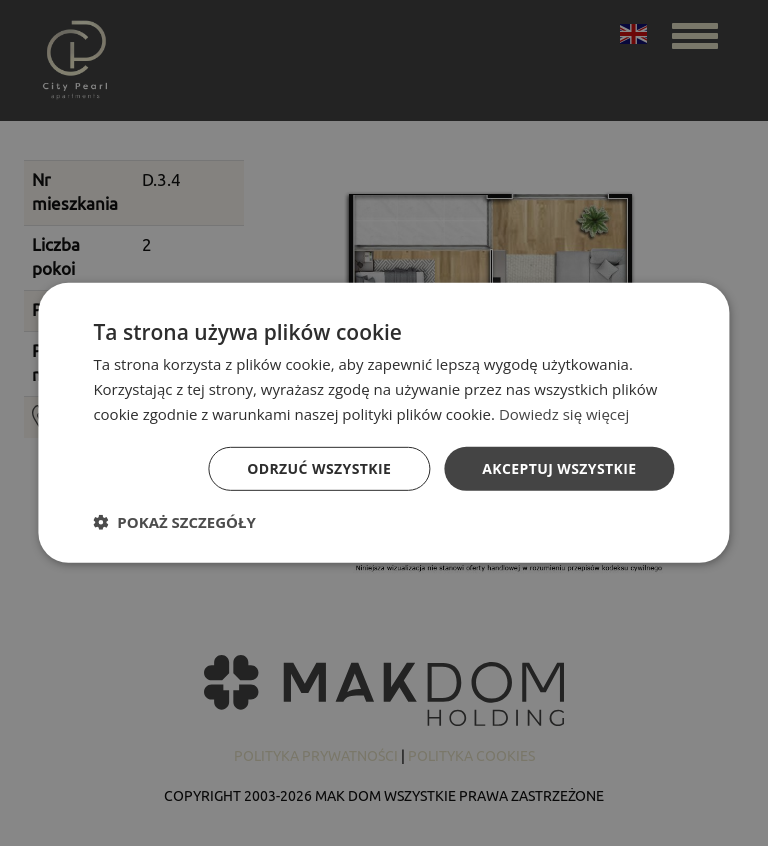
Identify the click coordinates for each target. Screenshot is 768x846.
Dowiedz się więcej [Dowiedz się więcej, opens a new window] (564, 414)
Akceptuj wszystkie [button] (559, 467)
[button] (174, 522)
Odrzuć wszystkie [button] (319, 467)
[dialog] (383, 423)
